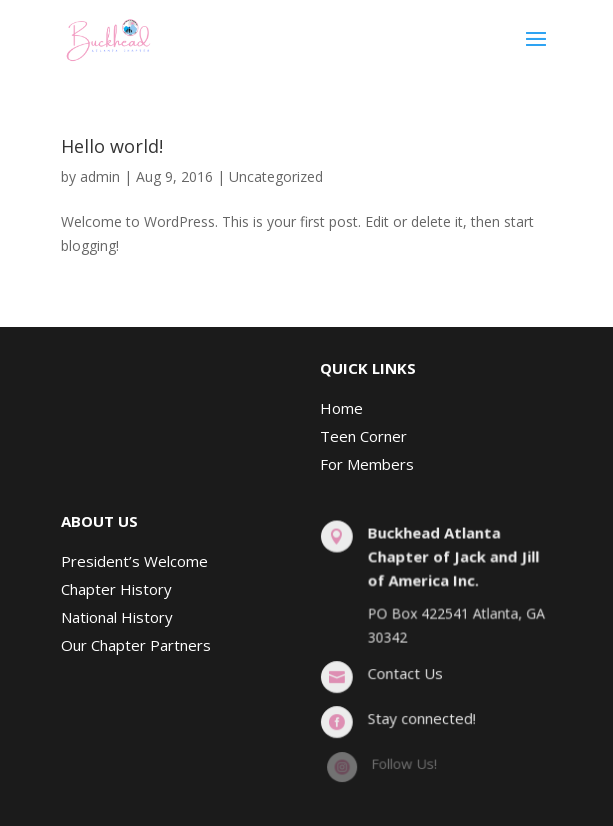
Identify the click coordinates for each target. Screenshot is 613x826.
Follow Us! (404, 763)
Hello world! (112, 146)
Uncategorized (276, 176)
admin (100, 176)
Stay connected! (421, 718)
